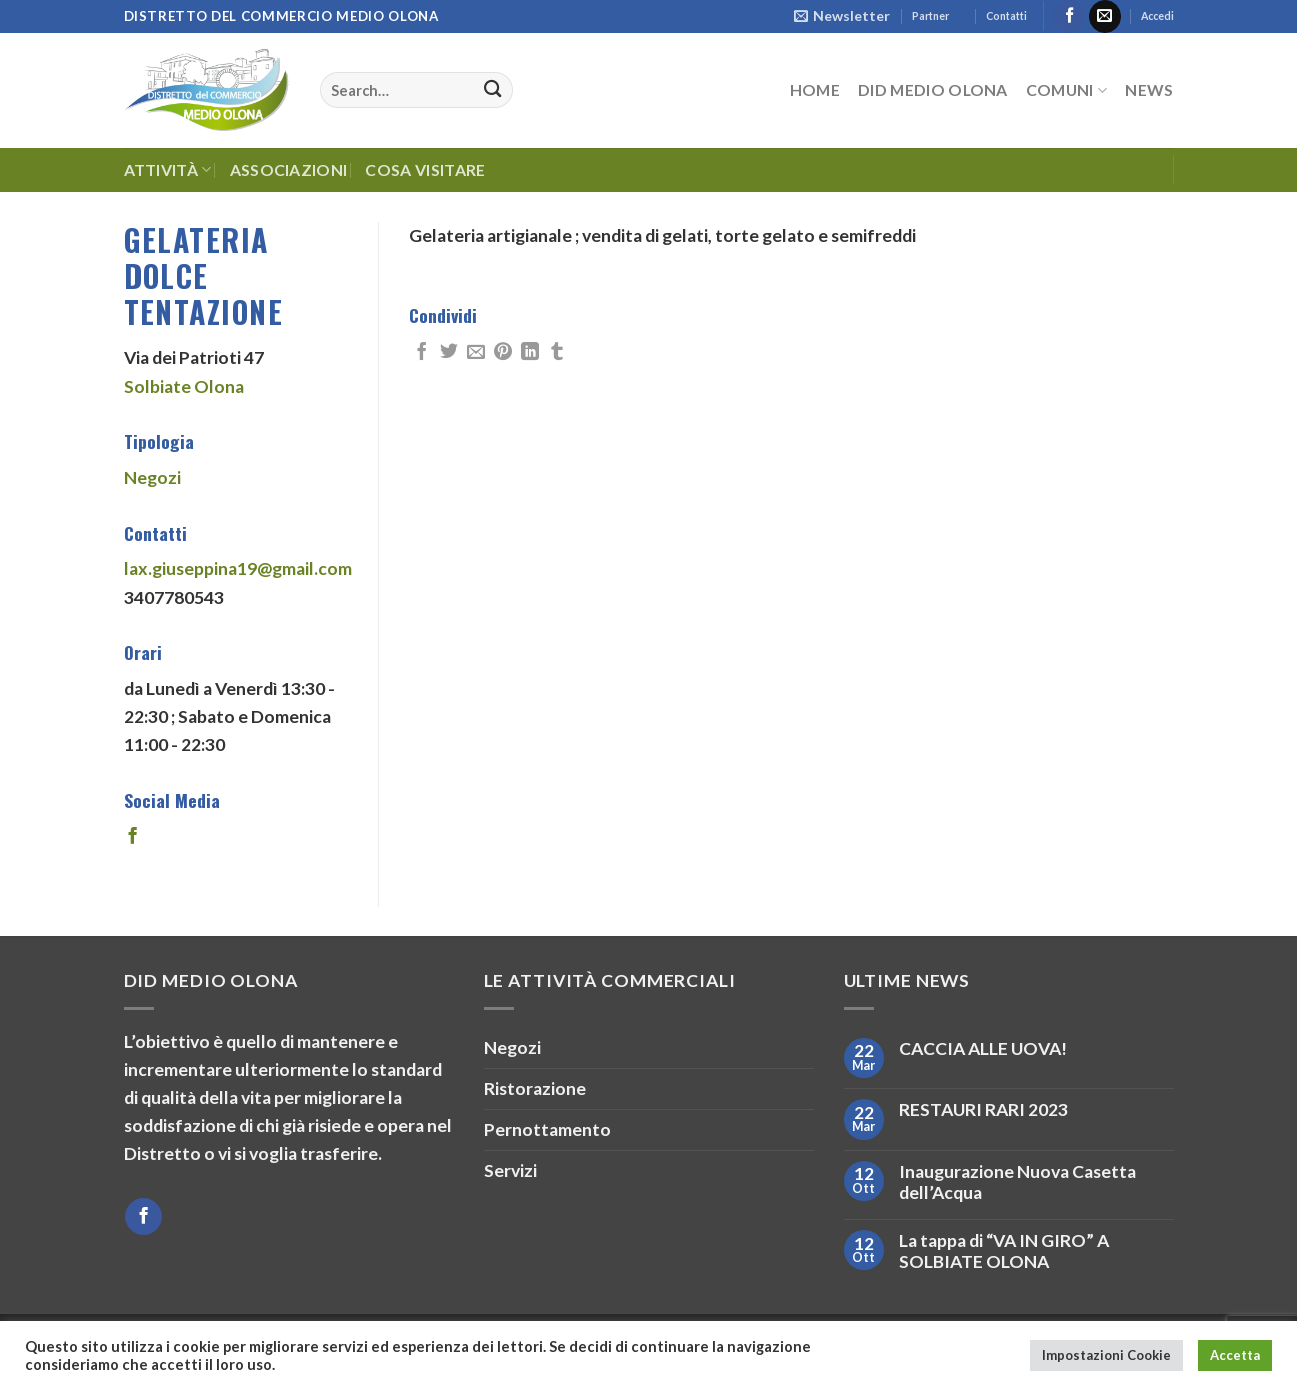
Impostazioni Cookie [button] (1106, 1355)
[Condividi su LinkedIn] (530, 353)
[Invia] (492, 90)
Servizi (510, 1170)
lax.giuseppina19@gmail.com (238, 568)
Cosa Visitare (425, 169)
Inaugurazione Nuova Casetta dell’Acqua (1017, 1182)
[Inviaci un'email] (1105, 16)
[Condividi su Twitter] (449, 353)
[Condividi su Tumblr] (557, 353)
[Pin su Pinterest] (503, 353)
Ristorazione (535, 1088)
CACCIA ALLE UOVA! (983, 1048)
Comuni (1066, 90)
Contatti (1006, 16)
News (1149, 89)
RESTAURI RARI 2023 (983, 1109)
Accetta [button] (1235, 1355)
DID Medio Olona (933, 89)
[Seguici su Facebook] (1069, 16)
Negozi (152, 477)
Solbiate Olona (184, 386)
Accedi (1157, 16)
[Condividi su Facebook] (422, 353)
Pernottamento (547, 1129)
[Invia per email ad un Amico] (476, 353)
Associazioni (289, 169)
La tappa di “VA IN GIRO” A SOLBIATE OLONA (1004, 1251)
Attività (168, 170)
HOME (815, 89)
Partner (930, 16)
